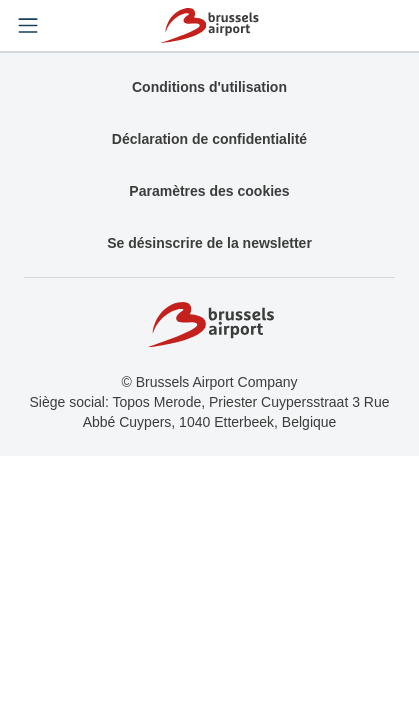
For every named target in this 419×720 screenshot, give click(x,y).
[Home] (209, 25)
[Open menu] (28, 26)
